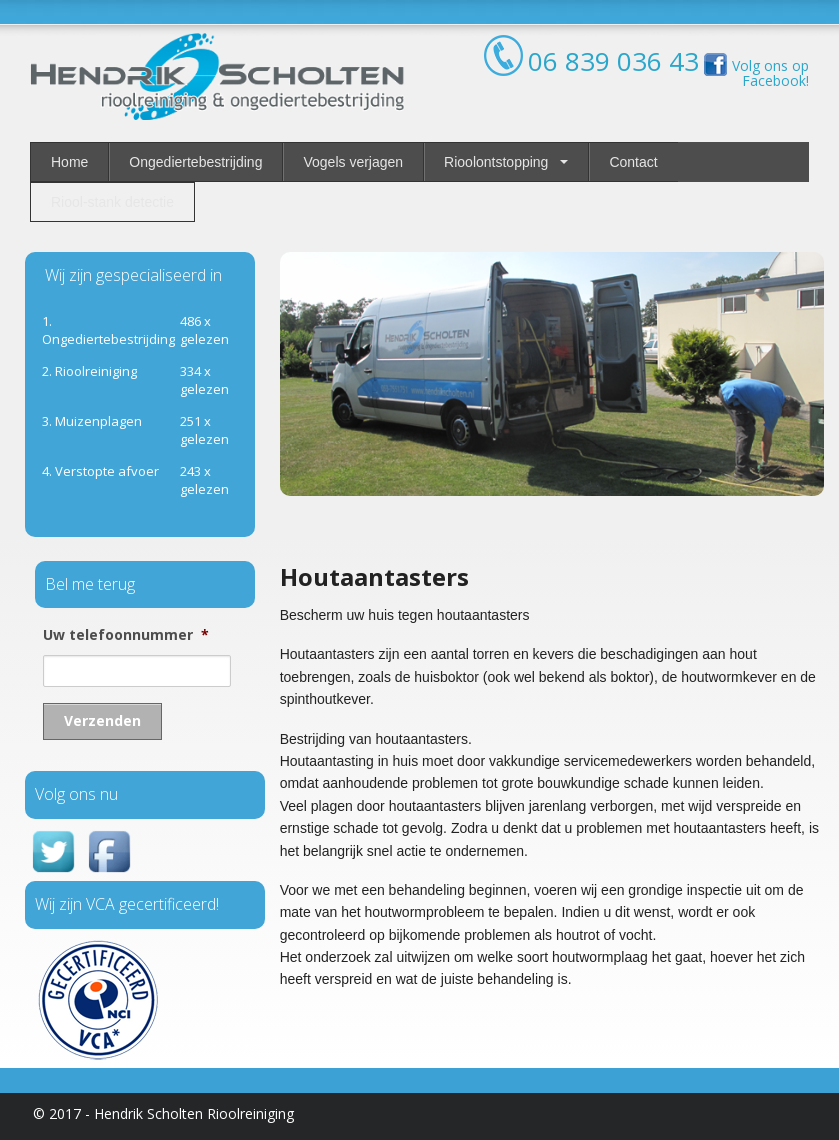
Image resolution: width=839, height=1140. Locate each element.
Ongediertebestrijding (195, 162)
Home (69, 162)
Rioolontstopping (496, 162)
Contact (633, 162)
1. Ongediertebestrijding (108, 330)
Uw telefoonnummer (126, 635)
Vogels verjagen (353, 162)
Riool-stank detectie (112, 202)
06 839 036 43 (613, 61)
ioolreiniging (89, 371)
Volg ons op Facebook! (754, 73)
